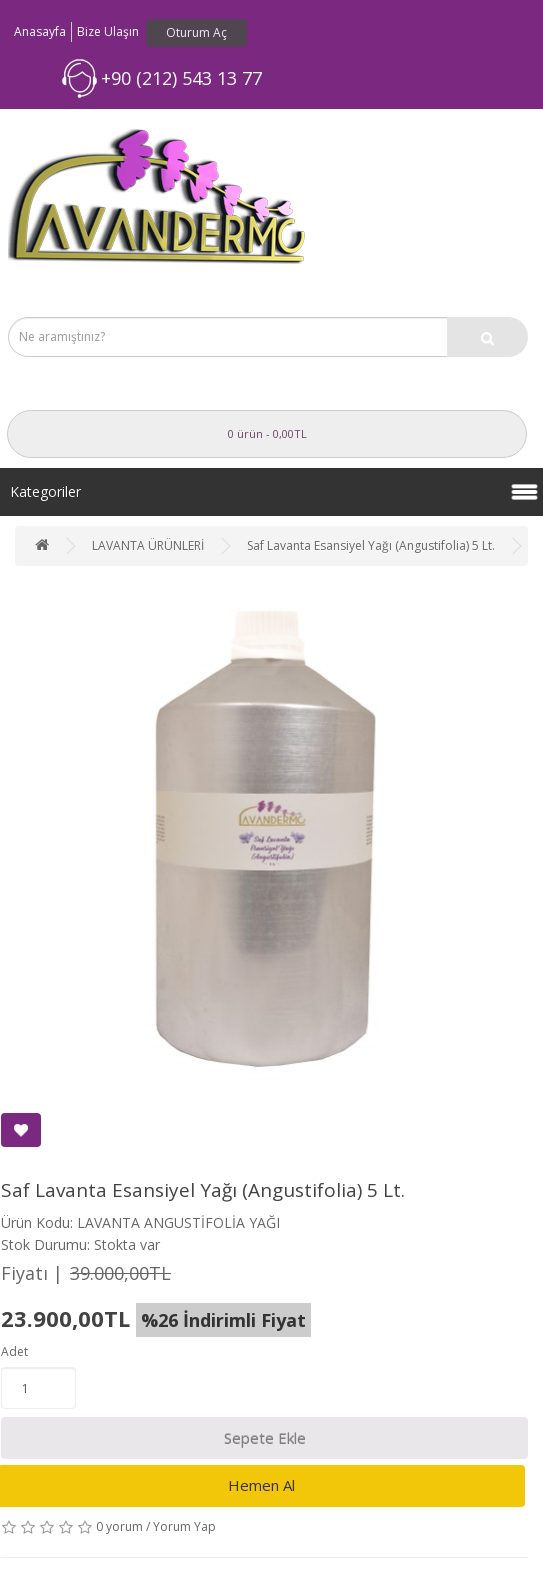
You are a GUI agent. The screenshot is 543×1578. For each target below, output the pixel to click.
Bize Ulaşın (108, 31)
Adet (14, 1351)
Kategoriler (45, 491)
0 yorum (119, 1526)
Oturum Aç (196, 32)
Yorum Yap (184, 1526)
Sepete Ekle (265, 1438)
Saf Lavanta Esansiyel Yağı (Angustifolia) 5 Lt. (371, 545)
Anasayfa (40, 31)
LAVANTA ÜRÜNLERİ (148, 545)
